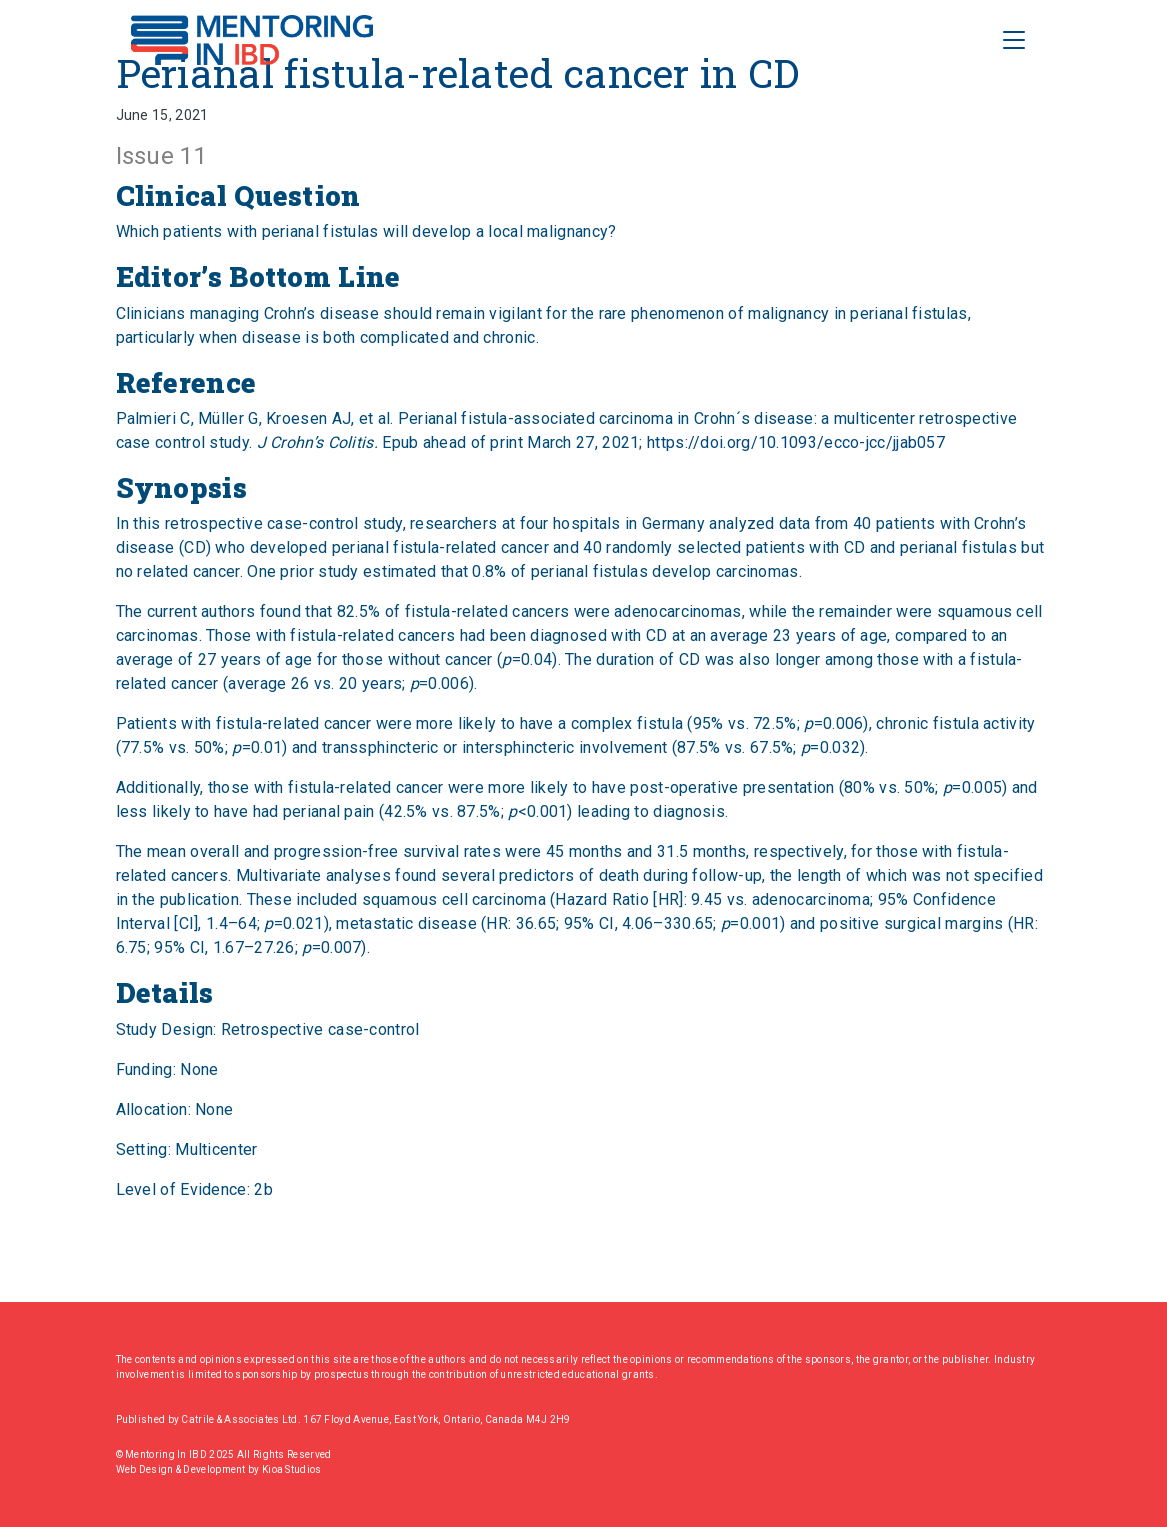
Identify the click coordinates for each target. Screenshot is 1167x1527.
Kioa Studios (292, 1469)
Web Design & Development (182, 1469)
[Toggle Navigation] (1014, 40)
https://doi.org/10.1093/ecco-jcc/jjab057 (796, 442)
